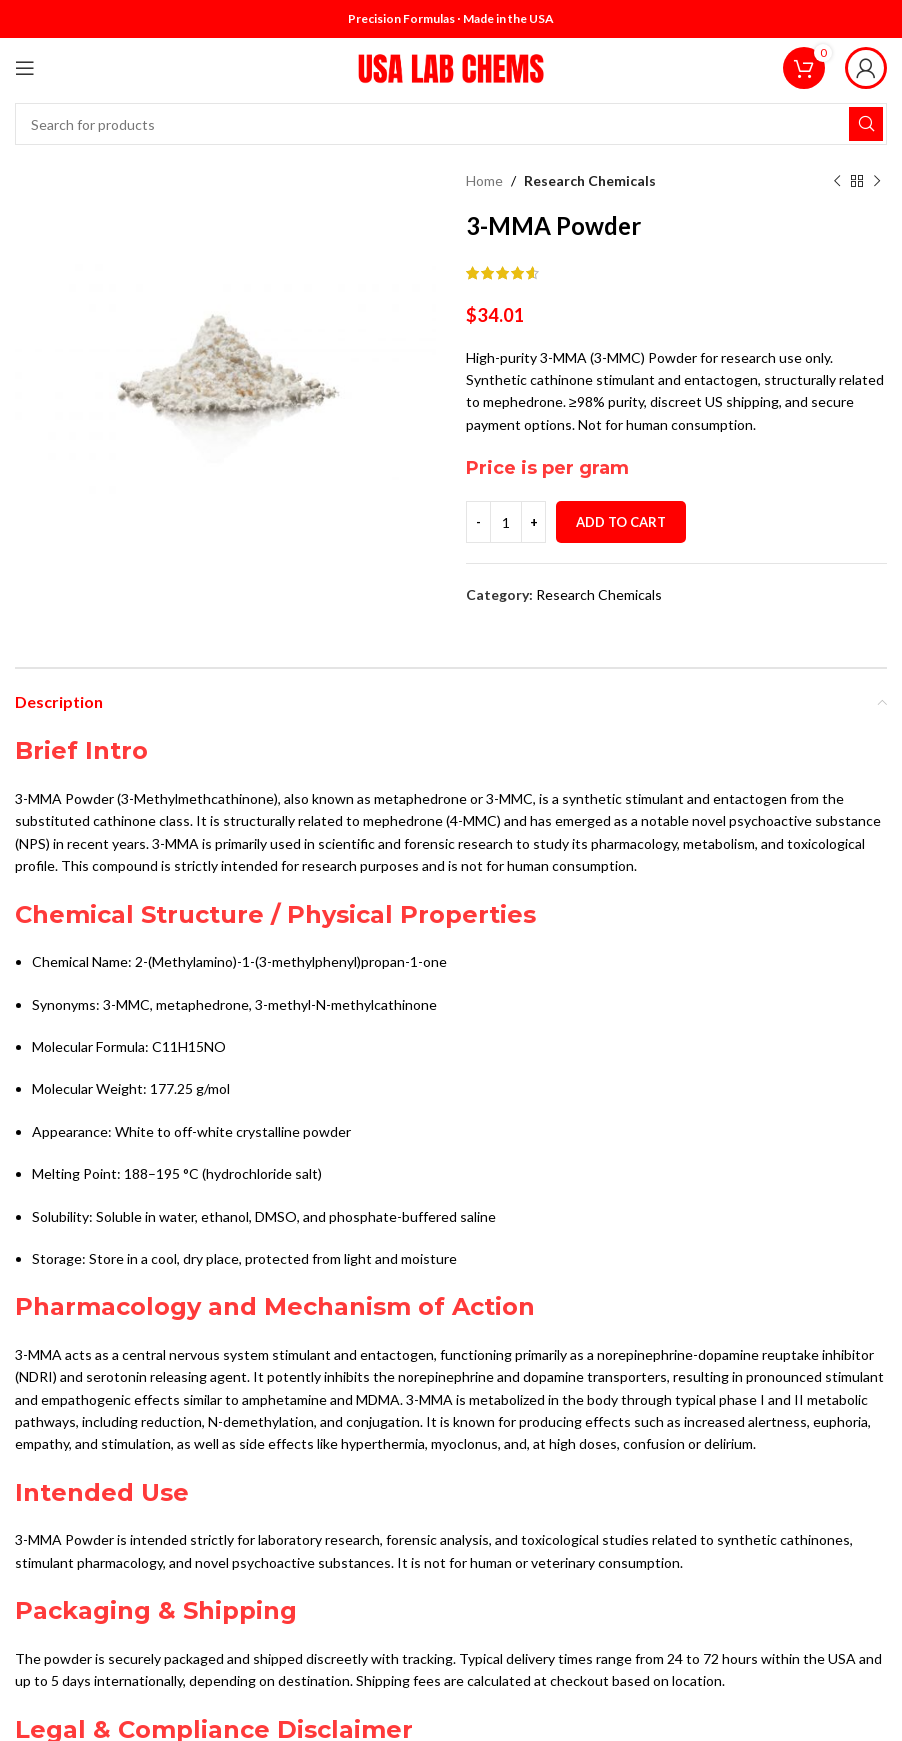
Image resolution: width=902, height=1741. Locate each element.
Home (484, 180)
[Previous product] (837, 181)
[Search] (451, 124)
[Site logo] (451, 66)
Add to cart (621, 522)
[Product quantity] (506, 522)
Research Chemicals (590, 180)
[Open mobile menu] (25, 68)
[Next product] (877, 181)
